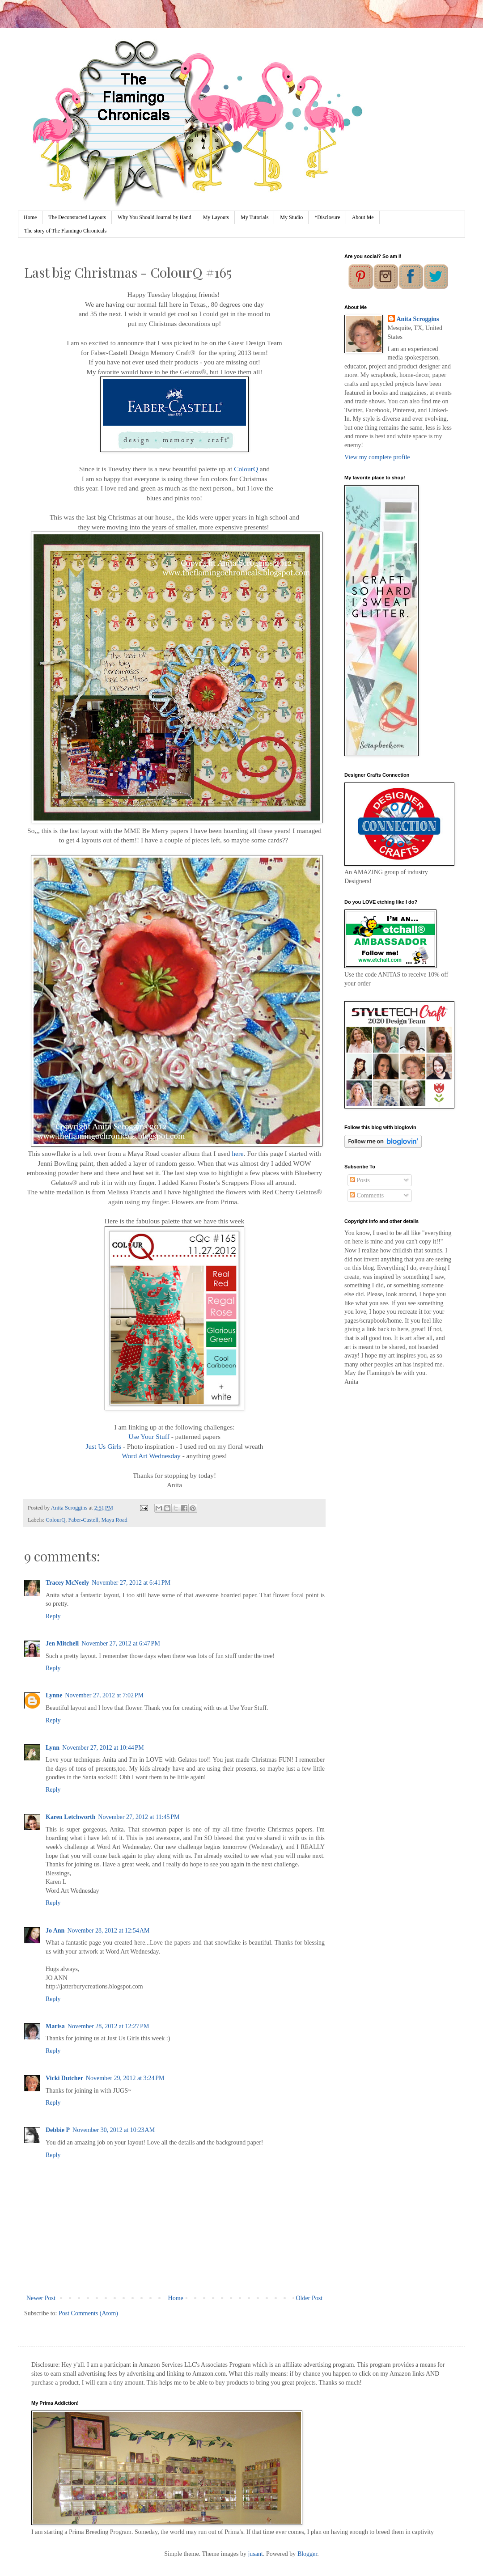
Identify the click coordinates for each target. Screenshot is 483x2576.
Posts (360, 1180)
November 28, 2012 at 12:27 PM (108, 2026)
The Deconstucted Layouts (77, 217)
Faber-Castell (83, 1520)
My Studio (291, 217)
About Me (363, 217)
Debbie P (58, 2130)
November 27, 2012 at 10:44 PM (103, 1747)
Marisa (55, 2026)
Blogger (307, 2554)
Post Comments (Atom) (88, 2313)
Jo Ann (55, 1930)
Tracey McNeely (67, 1582)
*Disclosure (327, 217)
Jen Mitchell (62, 1643)
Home (30, 217)
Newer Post (40, 2298)
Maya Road (114, 1520)
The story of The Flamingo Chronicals (65, 231)
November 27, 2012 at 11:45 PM (138, 1817)
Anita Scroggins (418, 319)
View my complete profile (377, 457)
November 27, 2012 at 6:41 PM (131, 1582)
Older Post (309, 2298)
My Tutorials (254, 217)
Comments (367, 1195)
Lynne (54, 1695)
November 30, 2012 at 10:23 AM (113, 2130)
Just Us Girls (103, 1446)
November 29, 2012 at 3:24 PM (125, 2078)
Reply (53, 1616)
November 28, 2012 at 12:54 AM (108, 1930)
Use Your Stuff (148, 1436)
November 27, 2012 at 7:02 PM (104, 1695)
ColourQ (246, 469)
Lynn (52, 1747)
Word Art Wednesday (151, 1455)
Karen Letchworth (70, 1817)
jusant (255, 2554)
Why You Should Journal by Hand (154, 217)
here (237, 1153)
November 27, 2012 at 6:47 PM (120, 1643)
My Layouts (216, 217)
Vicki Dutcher (64, 2078)
